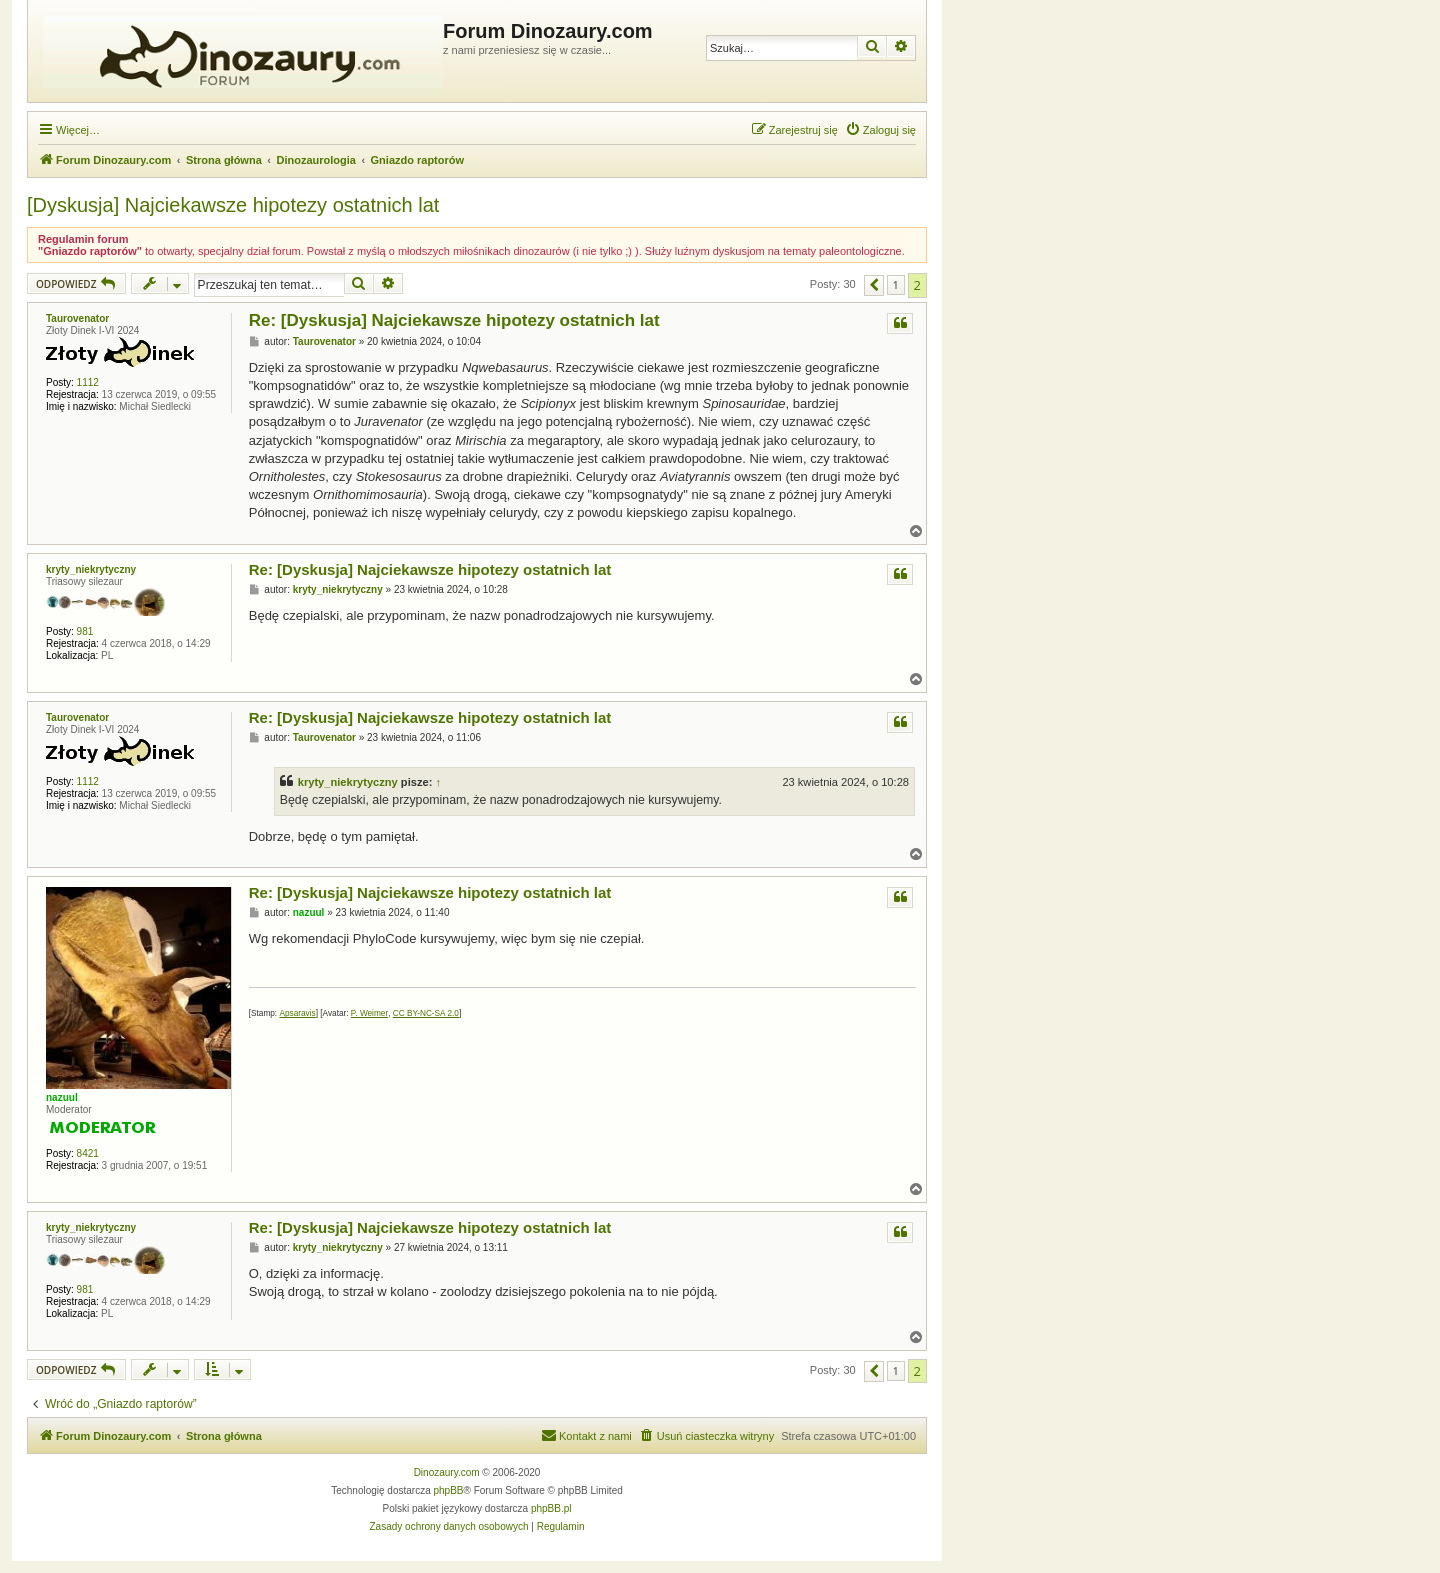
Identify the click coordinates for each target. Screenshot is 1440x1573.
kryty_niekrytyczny (91, 569)
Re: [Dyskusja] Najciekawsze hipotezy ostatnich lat (454, 320)
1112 (88, 382)
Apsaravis (297, 1013)
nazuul (62, 1097)
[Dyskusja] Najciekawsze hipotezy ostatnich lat (233, 205)
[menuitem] (880, 130)
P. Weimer (369, 1013)
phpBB (449, 1490)
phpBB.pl (551, 1508)
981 (85, 631)
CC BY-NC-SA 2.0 (426, 1013)
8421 (88, 1153)
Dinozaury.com (447, 1472)
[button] (874, 285)
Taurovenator (77, 318)
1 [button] (896, 285)
